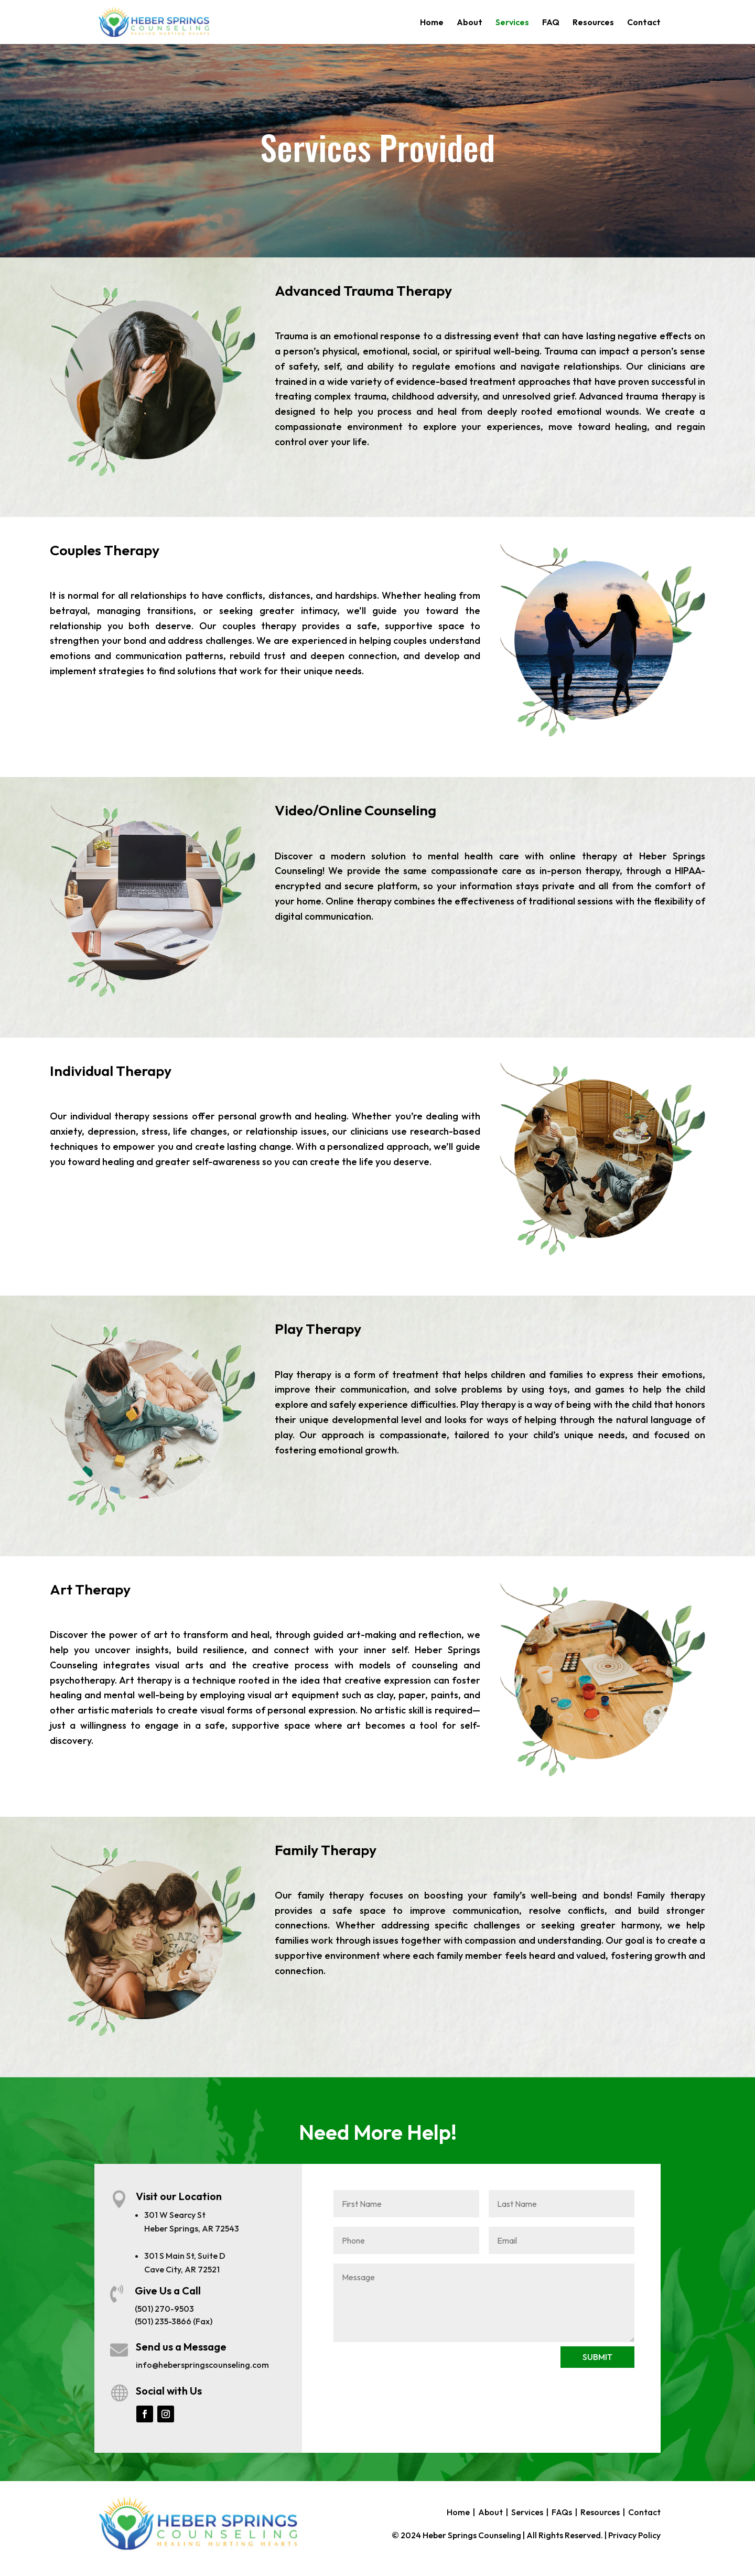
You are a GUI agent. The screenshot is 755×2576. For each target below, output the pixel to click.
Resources (593, 22)
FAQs (562, 2512)
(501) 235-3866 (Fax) (173, 2321)
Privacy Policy (634, 2535)
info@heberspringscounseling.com (202, 2364)
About (469, 22)
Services (512, 22)
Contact (644, 22)
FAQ (550, 22)
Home (432, 22)
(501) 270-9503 (164, 2308)
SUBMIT (597, 2357)
